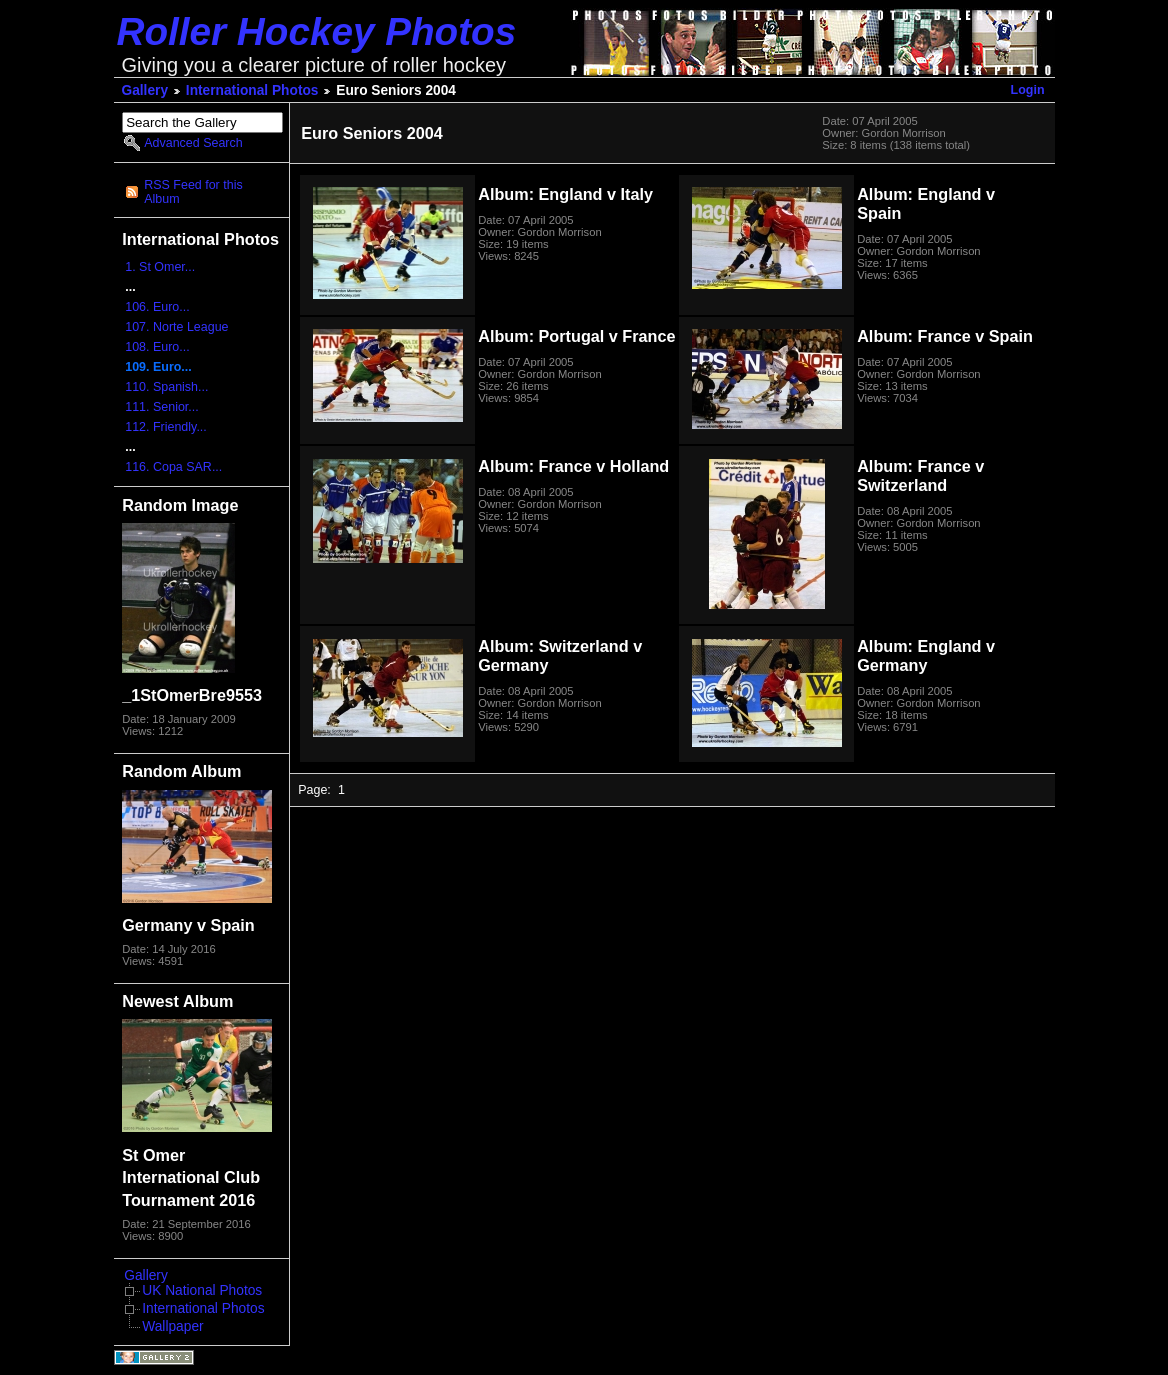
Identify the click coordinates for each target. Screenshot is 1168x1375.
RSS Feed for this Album (193, 192)
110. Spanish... (166, 387)
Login (1028, 90)
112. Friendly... (166, 427)
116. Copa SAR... (173, 467)
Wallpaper (172, 1326)
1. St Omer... (160, 267)
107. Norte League (176, 327)
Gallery (145, 90)
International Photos (252, 90)
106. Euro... (157, 307)
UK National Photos (202, 1290)
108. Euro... (157, 347)
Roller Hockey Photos (317, 31)
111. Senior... (161, 407)
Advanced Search (193, 143)
